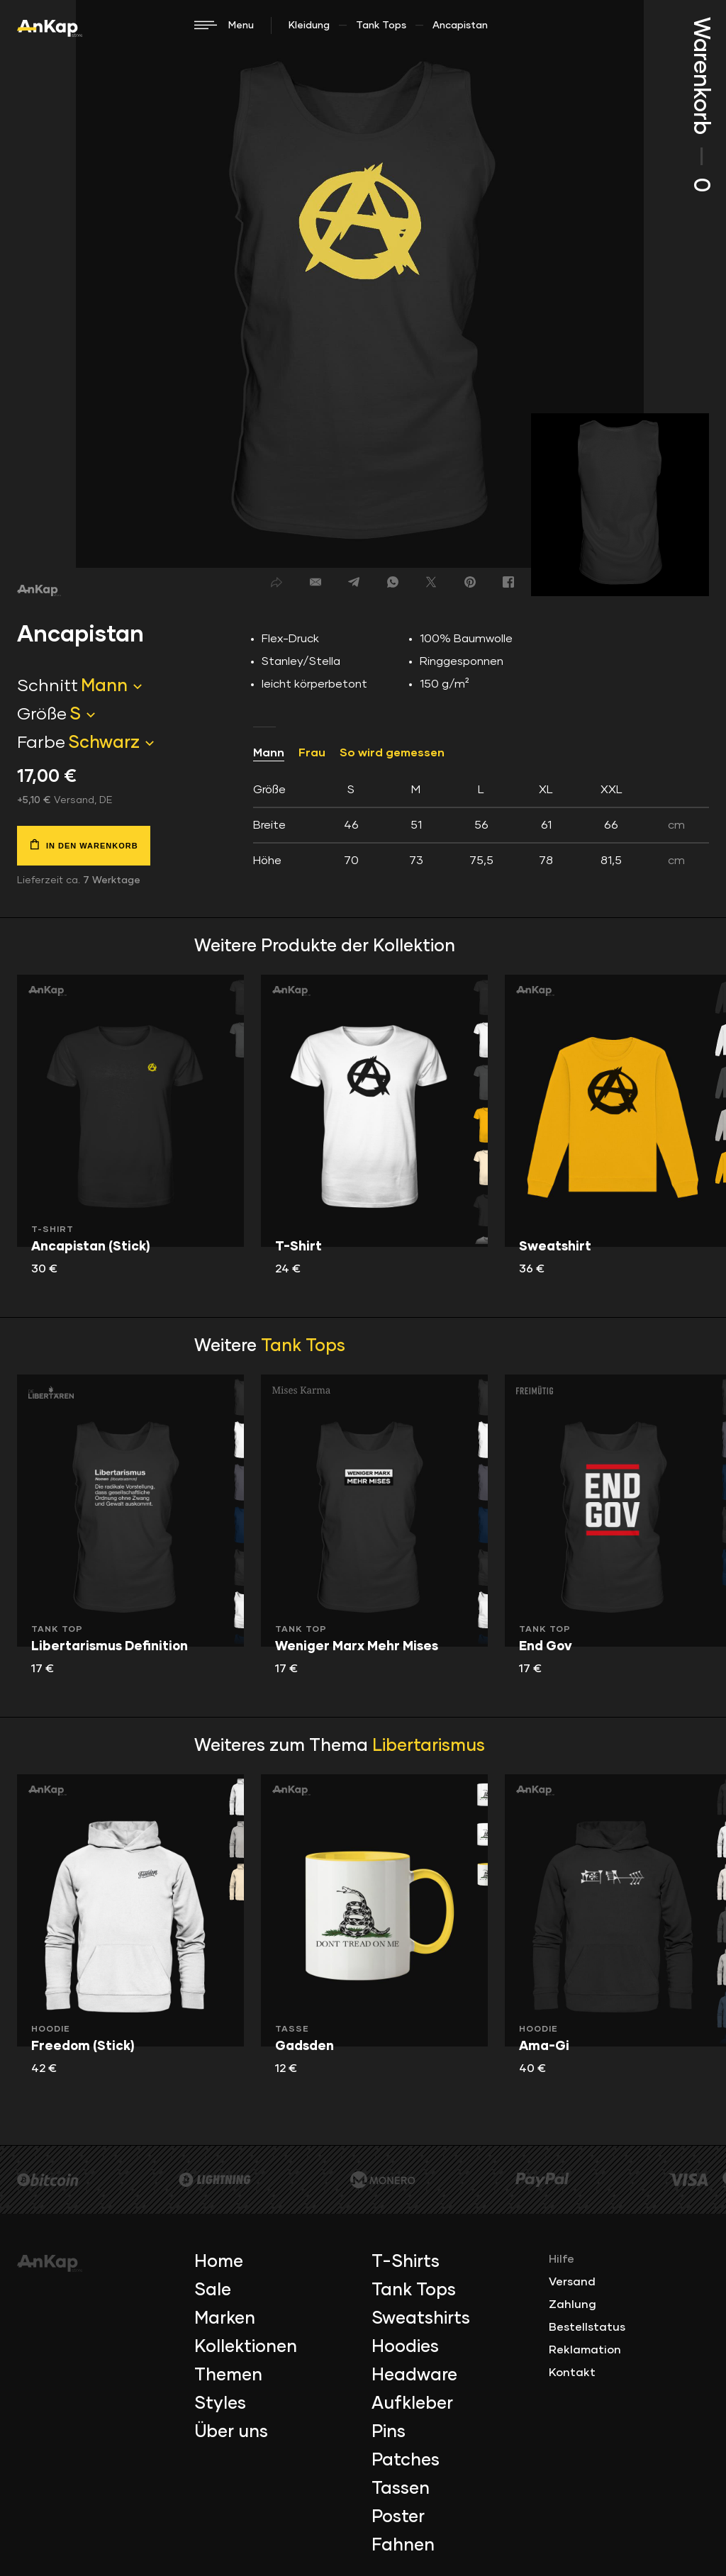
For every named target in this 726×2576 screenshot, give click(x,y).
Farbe (41, 742)
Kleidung (309, 25)
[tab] (481, 825)
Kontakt (572, 2372)
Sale (212, 2290)
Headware (414, 2375)
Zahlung (572, 2304)
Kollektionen (245, 2347)
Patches (406, 2460)
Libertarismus (428, 1745)
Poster (398, 2517)
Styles (220, 2403)
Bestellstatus (587, 2327)
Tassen (401, 2488)
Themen (228, 2375)
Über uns (231, 2432)
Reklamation (585, 2350)
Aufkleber (412, 2403)
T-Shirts (406, 2261)
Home (218, 2261)
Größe (42, 714)
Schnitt (47, 686)
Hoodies (405, 2347)
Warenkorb (700, 104)
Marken (224, 2318)
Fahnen (403, 2545)
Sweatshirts (421, 2318)
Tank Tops (381, 25)
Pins (389, 2432)
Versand (572, 2281)
